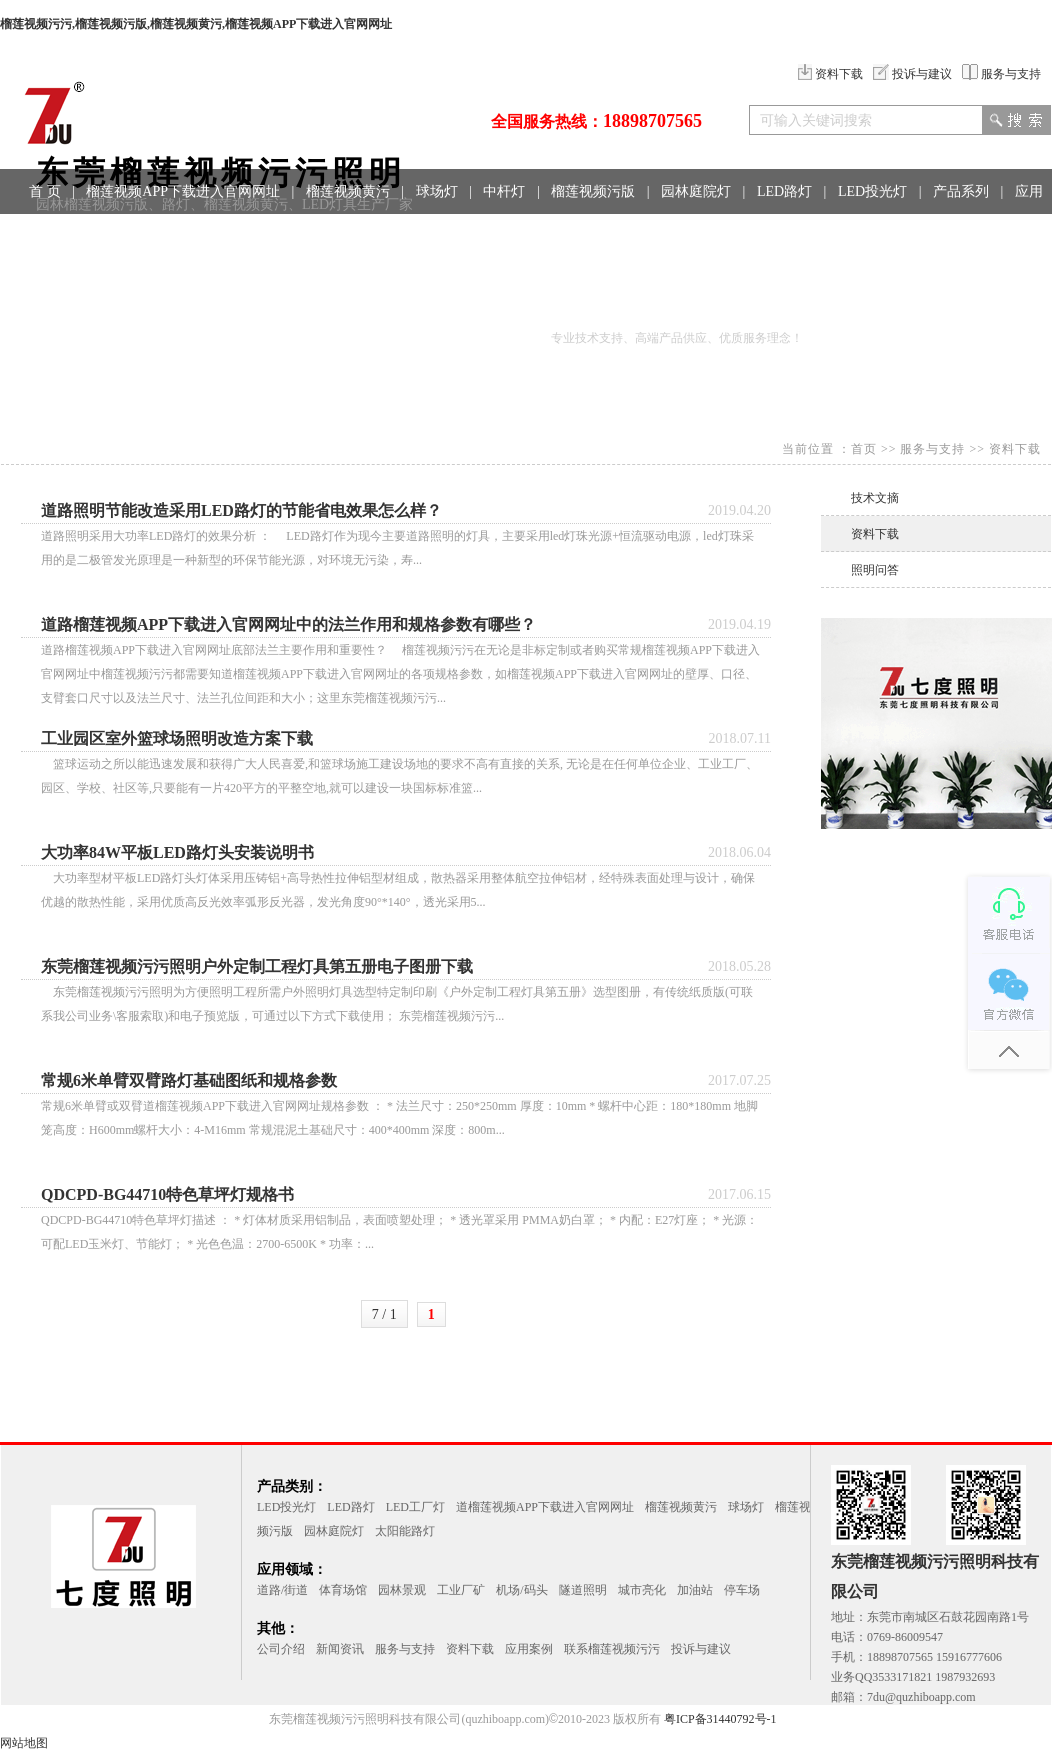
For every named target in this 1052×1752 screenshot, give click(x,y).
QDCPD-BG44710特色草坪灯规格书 (167, 1194)
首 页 (45, 191)
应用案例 (529, 1649)
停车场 (742, 1590)
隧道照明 (583, 1590)
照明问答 (875, 570)
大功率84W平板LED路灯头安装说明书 (177, 852)
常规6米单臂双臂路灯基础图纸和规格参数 (189, 1080)
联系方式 (185, 236)
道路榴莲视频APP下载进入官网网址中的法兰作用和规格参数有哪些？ (288, 624)
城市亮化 (642, 1590)
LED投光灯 (872, 191)
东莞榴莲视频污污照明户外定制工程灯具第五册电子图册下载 (257, 966)
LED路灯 (784, 191)
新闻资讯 (340, 1649)
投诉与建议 (912, 74)
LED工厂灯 (415, 1507)
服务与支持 (1001, 74)
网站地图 (24, 1743)
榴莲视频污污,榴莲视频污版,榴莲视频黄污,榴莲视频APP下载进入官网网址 (196, 24)
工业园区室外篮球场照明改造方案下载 (177, 738)
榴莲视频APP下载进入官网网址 (183, 191)
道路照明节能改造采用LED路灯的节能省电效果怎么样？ (241, 510)
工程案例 (103, 236)
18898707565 (652, 121)
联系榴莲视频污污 (612, 1649)
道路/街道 (282, 1590)
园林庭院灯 (696, 191)
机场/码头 (521, 1590)
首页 (864, 449)
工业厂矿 (461, 1590)
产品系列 (961, 191)
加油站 (695, 1590)
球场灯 (437, 191)
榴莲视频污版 (593, 191)
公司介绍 (281, 1649)
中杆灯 (504, 191)
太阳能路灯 (405, 1531)
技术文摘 (875, 498)
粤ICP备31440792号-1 (720, 1719)
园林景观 (402, 1590)
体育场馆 (343, 1590)
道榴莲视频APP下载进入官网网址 (545, 1507)
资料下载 (830, 74)
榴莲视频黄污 (348, 191)
